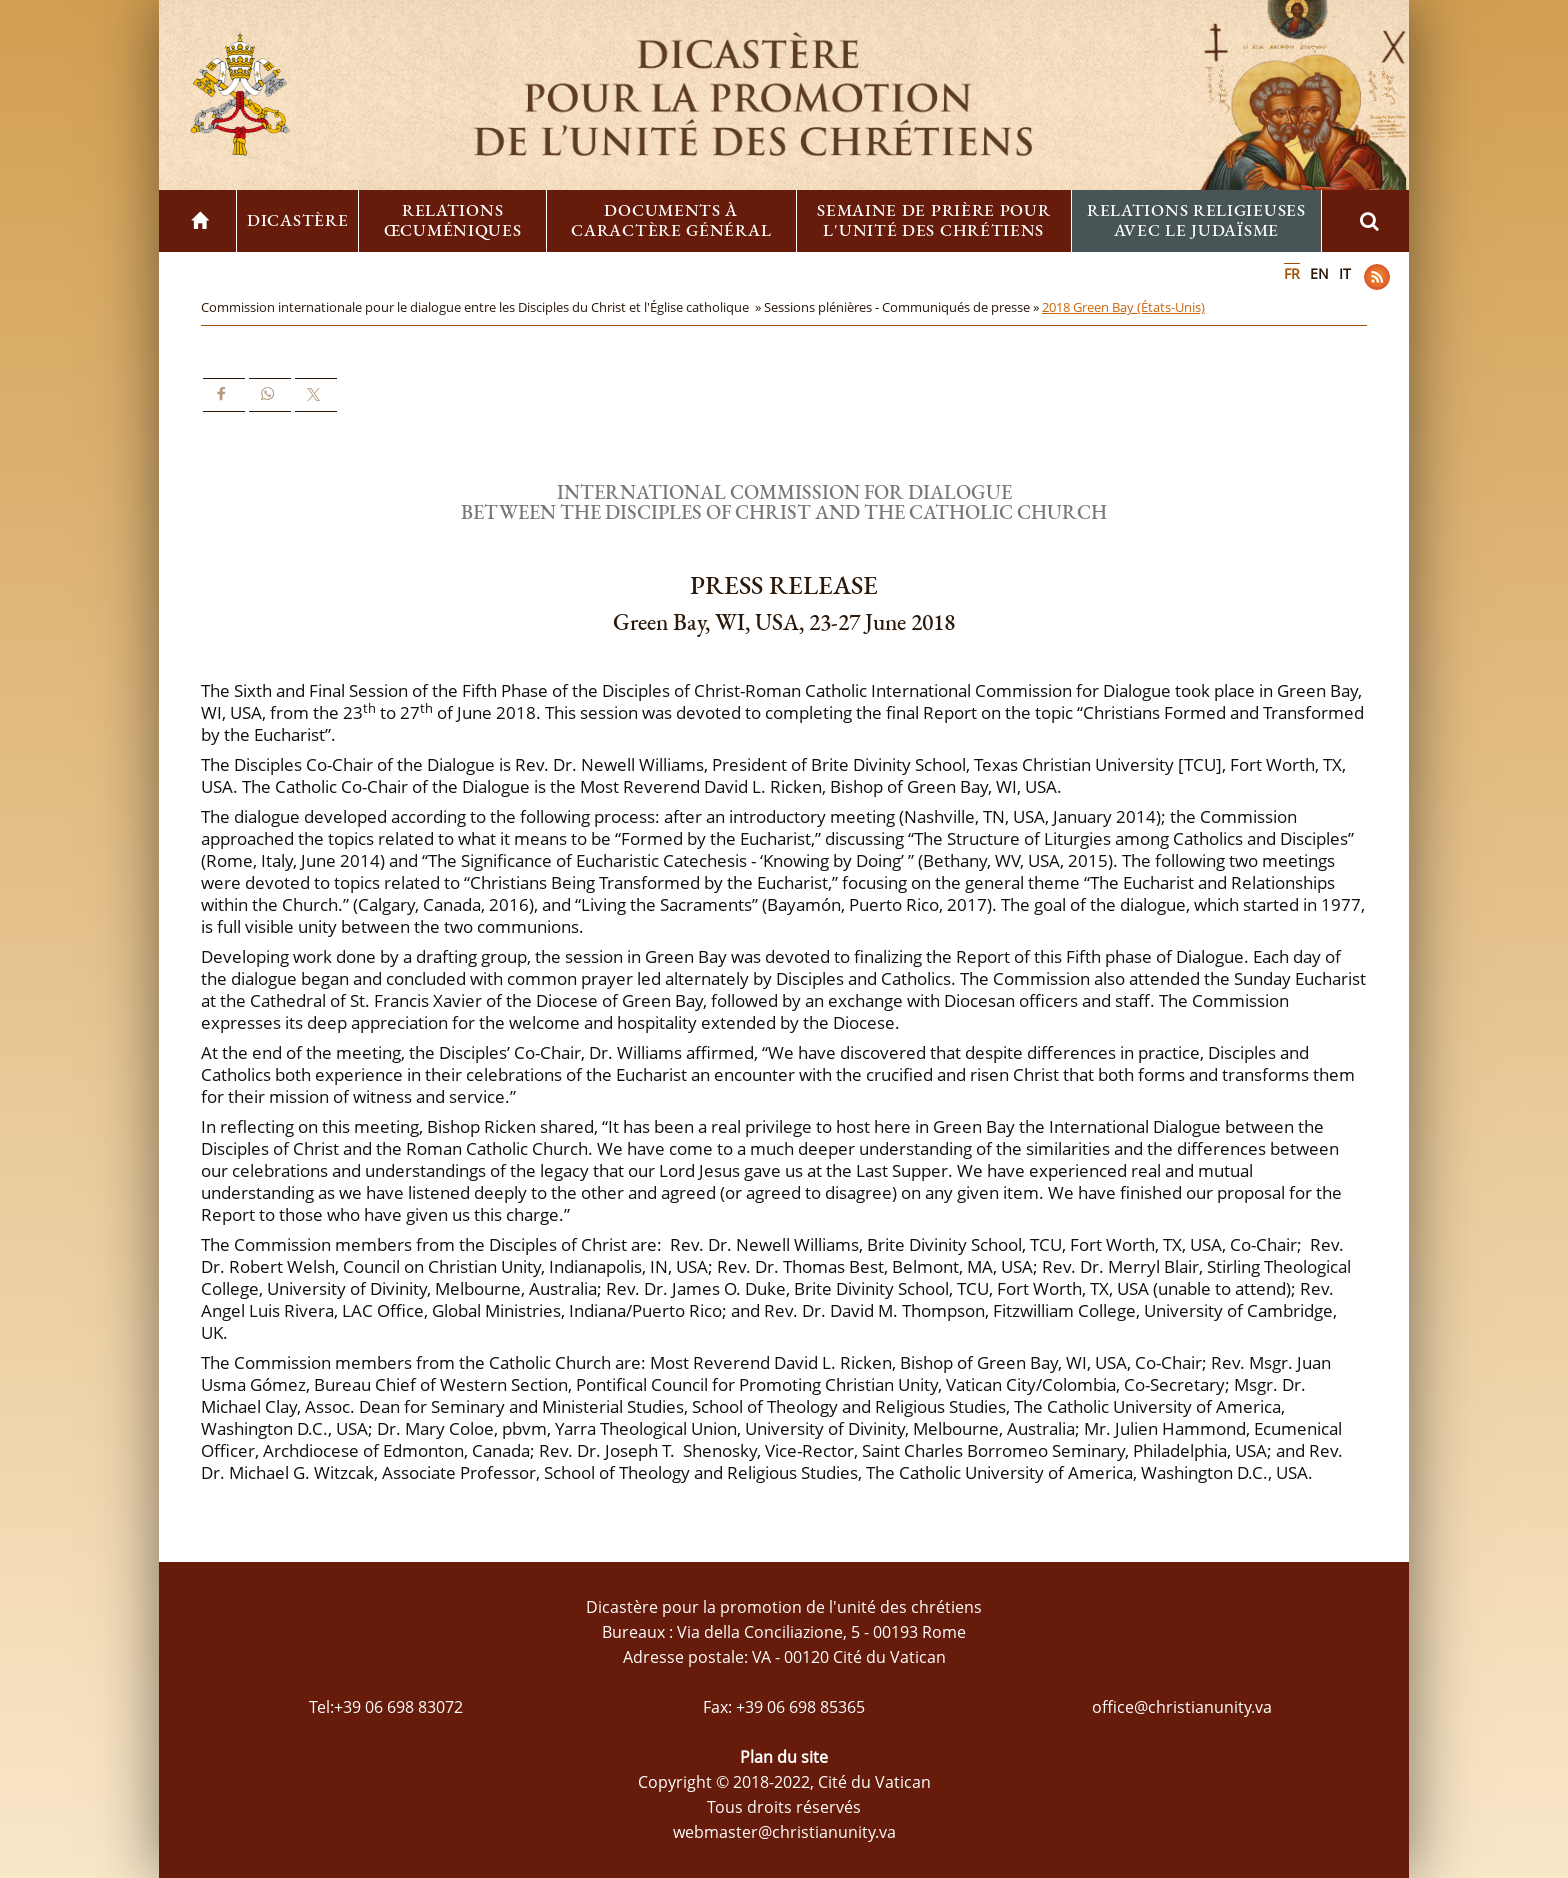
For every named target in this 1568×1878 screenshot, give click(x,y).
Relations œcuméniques (453, 220)
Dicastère (297, 220)
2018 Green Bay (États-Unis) (1123, 307)
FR (1292, 273)
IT (1345, 273)
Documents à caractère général (671, 220)
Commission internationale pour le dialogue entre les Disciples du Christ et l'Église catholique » (482, 307)
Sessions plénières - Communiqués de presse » (903, 307)
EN (1319, 273)
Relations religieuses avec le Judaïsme (1196, 220)
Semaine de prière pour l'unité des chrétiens (933, 220)
